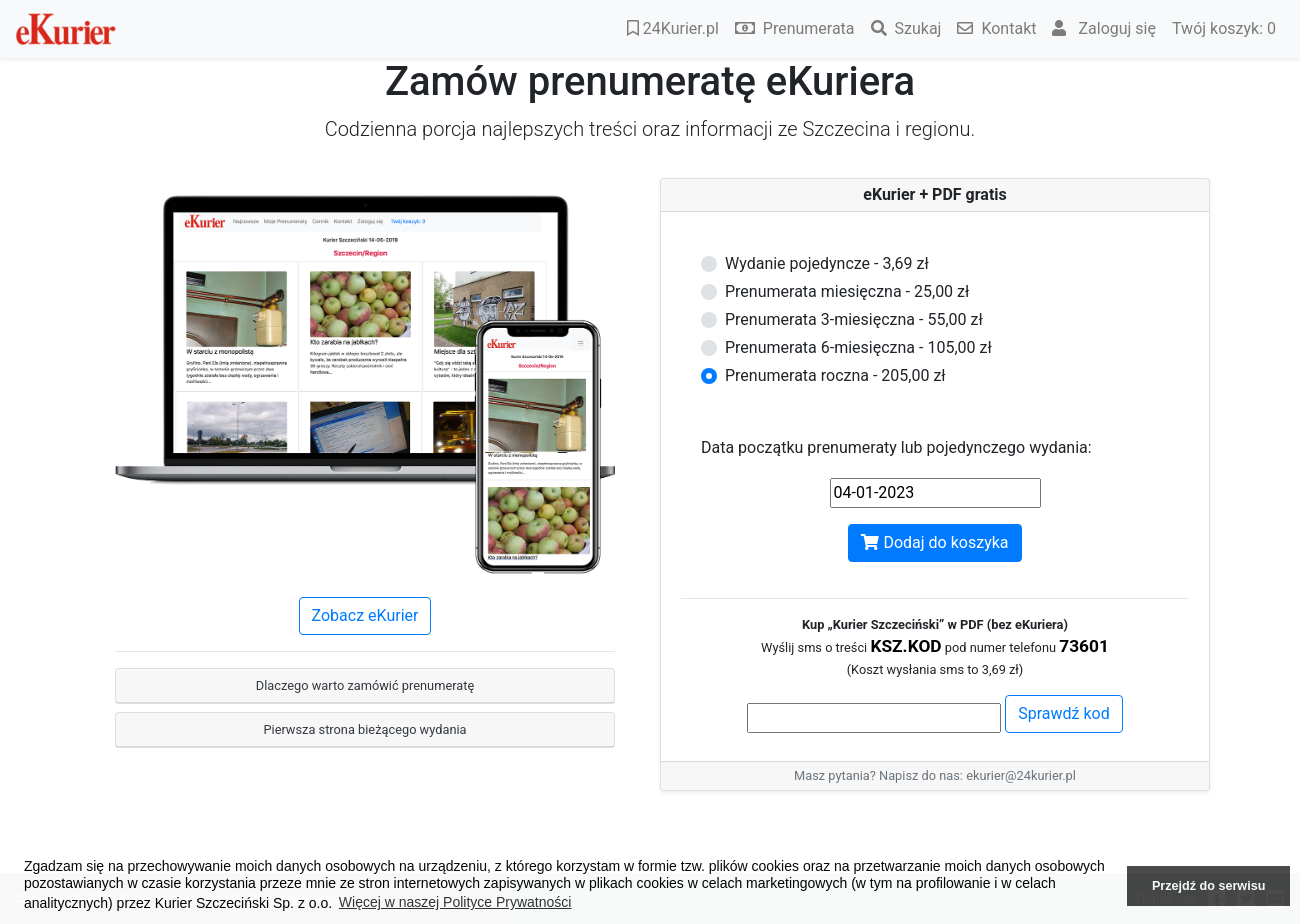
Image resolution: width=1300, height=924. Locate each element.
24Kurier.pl (673, 28)
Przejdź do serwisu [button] (1208, 886)
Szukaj (906, 28)
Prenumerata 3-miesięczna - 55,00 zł (854, 319)
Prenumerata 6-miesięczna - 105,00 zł (858, 347)
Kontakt (996, 28)
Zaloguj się (1104, 28)
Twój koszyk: (1224, 28)
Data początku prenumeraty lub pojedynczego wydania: (896, 447)
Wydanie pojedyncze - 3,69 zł (827, 263)
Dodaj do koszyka (934, 542)
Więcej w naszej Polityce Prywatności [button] (455, 902)
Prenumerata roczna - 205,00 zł (835, 375)
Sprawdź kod (1064, 713)
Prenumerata (795, 28)
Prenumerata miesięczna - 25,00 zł (847, 291)
